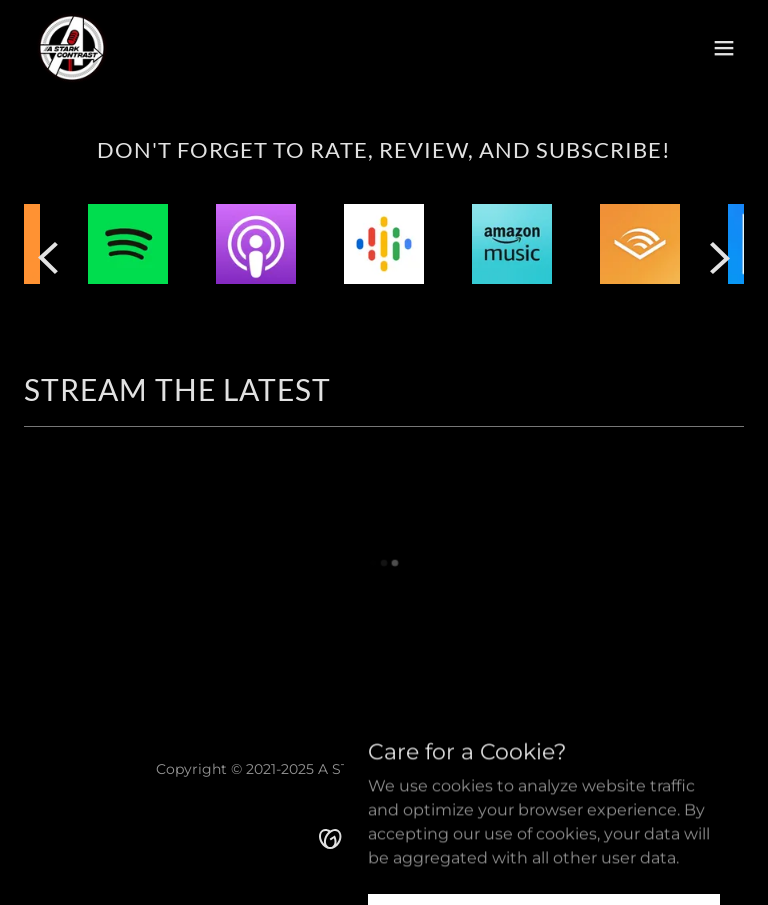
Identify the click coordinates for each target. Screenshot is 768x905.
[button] (724, 48)
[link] (72, 48)
